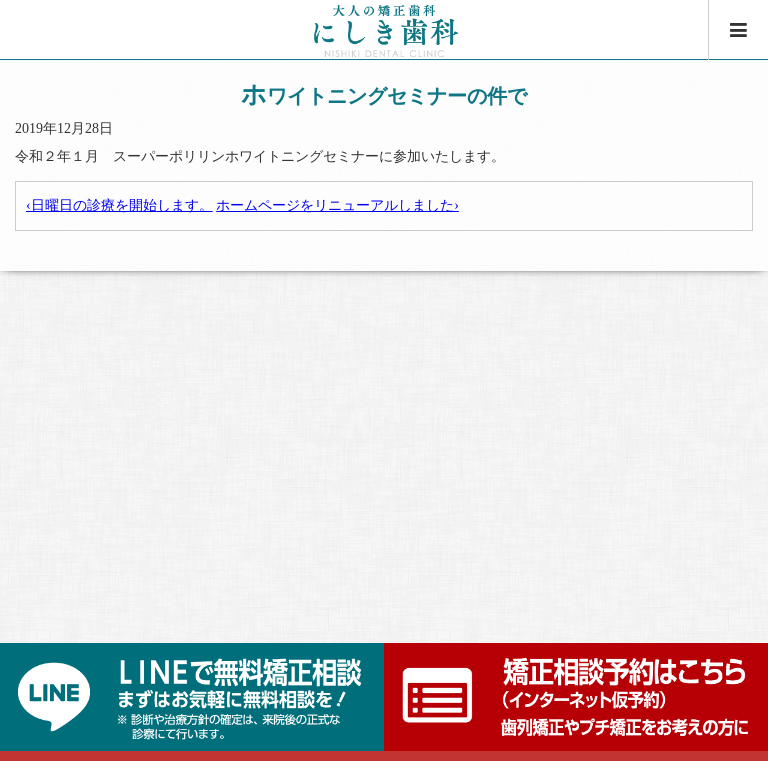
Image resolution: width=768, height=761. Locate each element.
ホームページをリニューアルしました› (337, 205)
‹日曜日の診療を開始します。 (119, 205)
